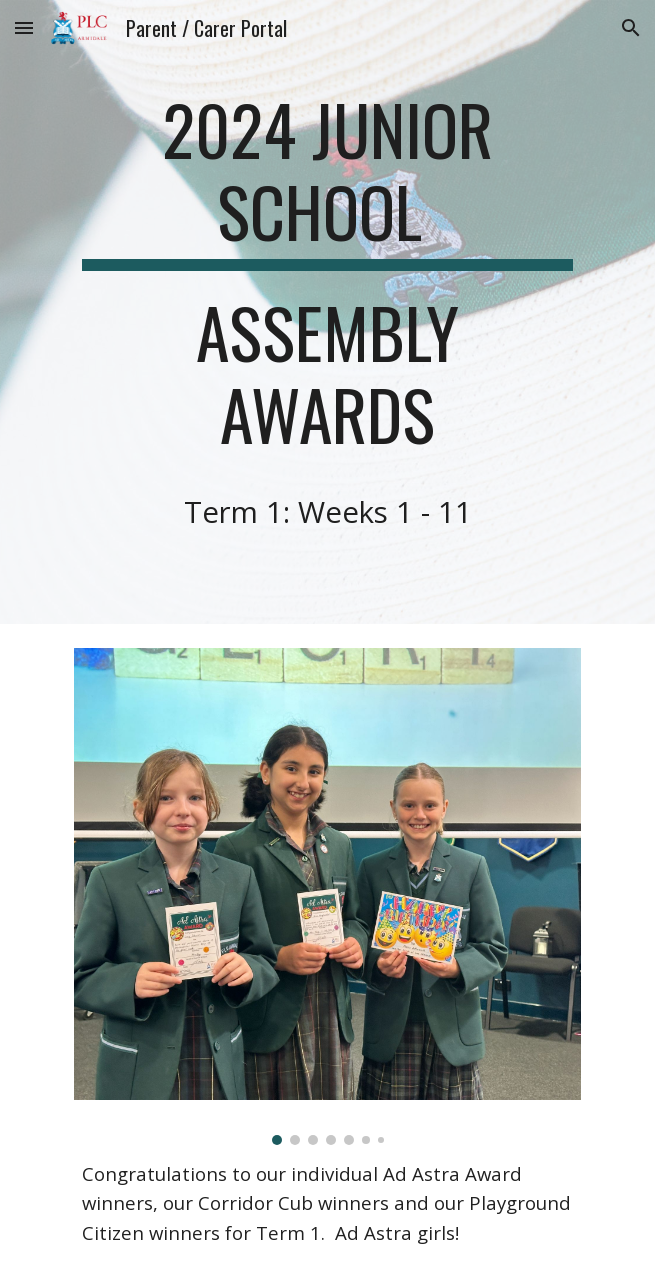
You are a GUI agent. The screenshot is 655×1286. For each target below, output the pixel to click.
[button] (24, 27)
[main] (327, 312)
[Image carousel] (327, 896)
